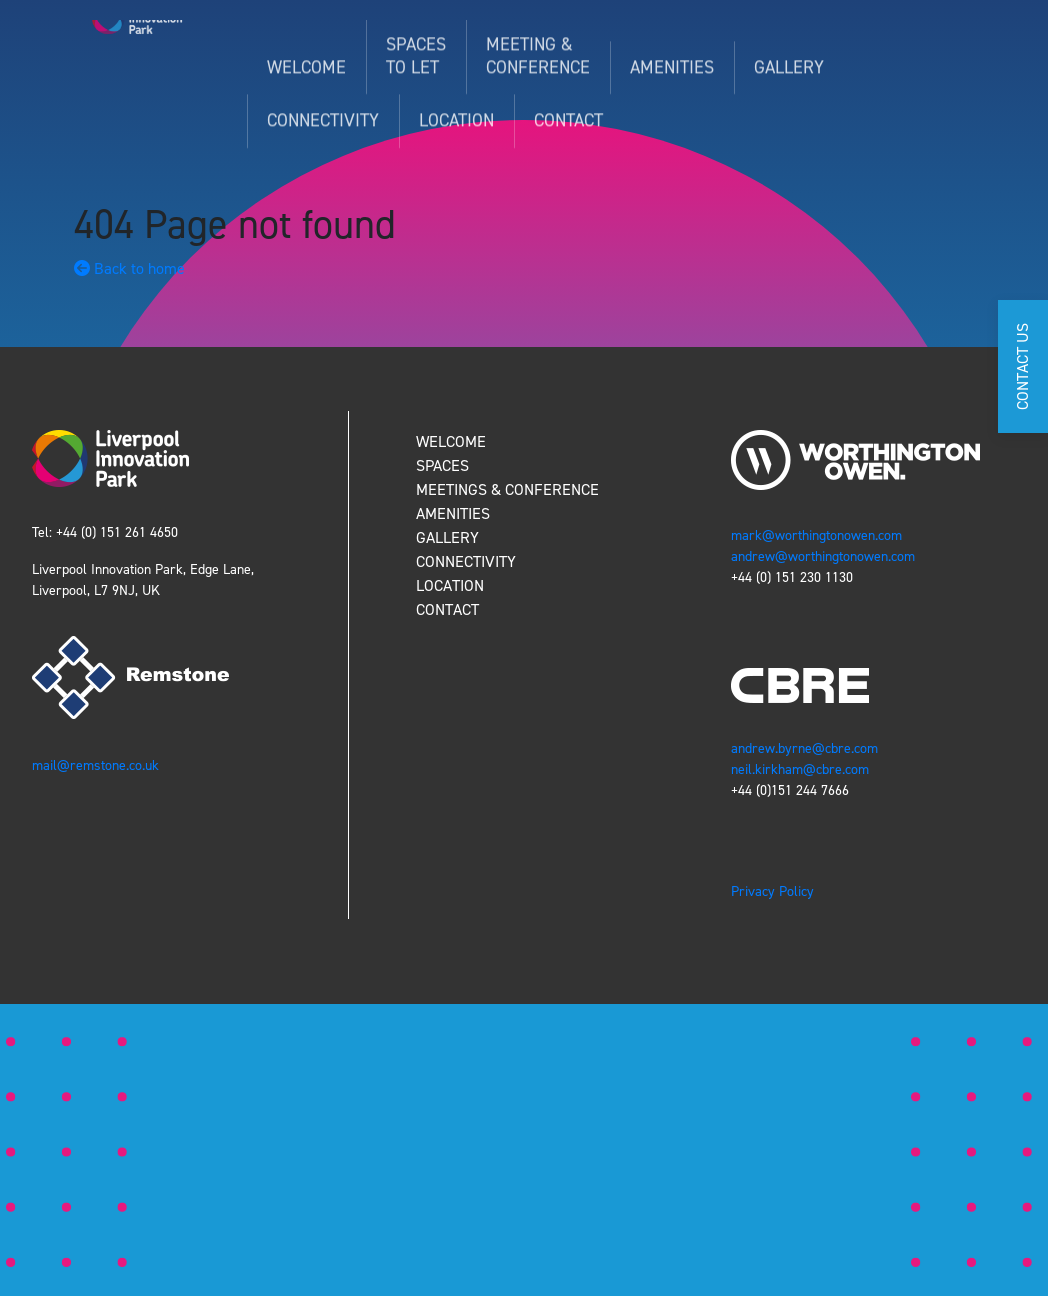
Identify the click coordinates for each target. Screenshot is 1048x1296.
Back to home (129, 268)
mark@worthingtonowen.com (816, 535)
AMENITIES (453, 513)
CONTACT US (1022, 366)
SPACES (442, 465)
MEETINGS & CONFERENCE (507, 489)
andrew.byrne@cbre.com (804, 748)
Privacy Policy (772, 891)
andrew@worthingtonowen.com (823, 556)
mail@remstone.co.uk (97, 765)
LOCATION (450, 585)
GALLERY (447, 537)
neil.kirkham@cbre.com (802, 769)
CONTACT (447, 609)
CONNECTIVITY (466, 561)
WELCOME (451, 441)
